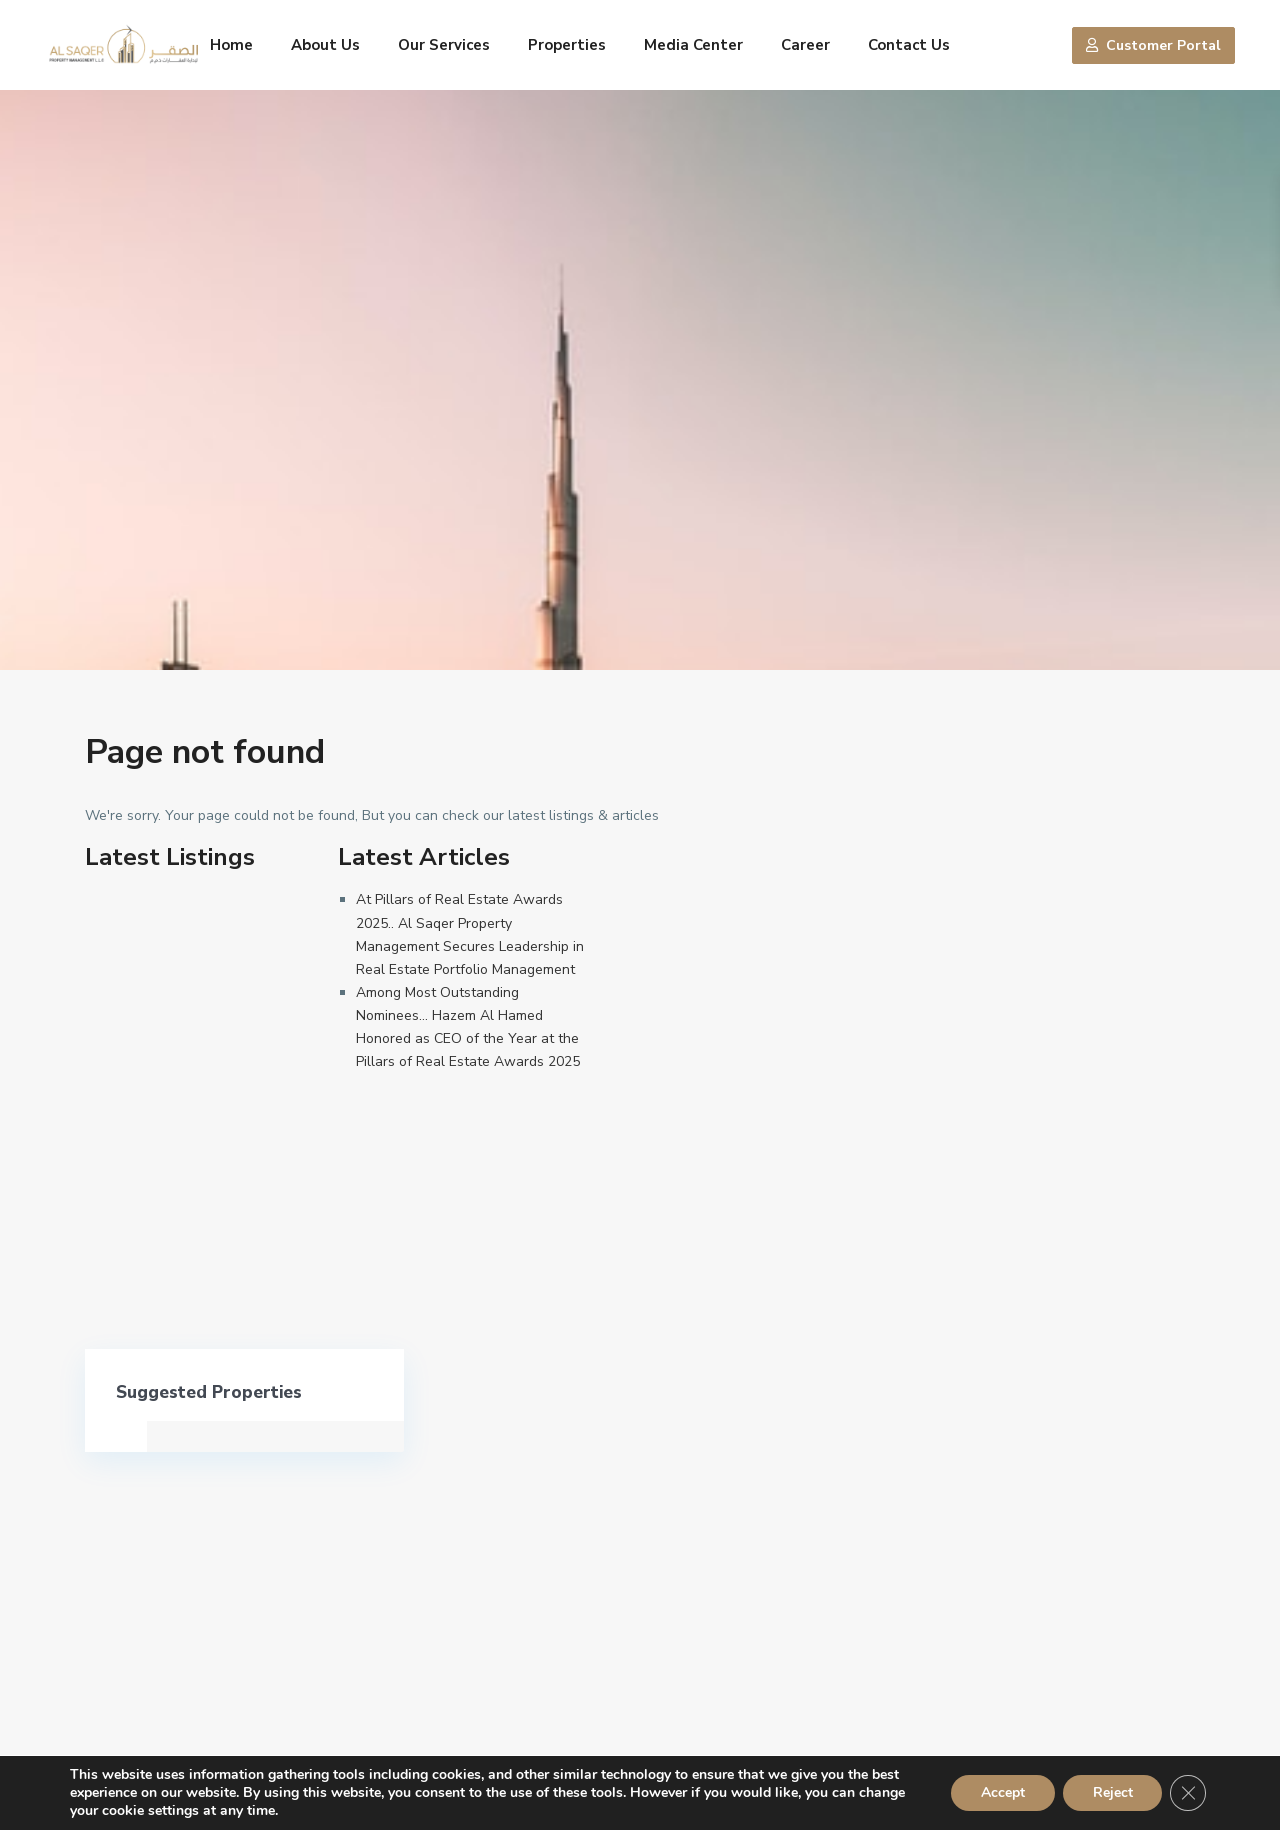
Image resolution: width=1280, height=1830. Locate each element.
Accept (1002, 1792)
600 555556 (148, 1481)
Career (805, 45)
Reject (1112, 1792)
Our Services (444, 45)
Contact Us (909, 45)
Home (231, 45)
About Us (325, 45)
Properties (567, 45)
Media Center (693, 45)
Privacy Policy (982, 1695)
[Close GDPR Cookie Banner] (1188, 1793)
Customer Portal (1153, 45)
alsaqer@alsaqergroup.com (195, 1541)
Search (1068, 1549)
